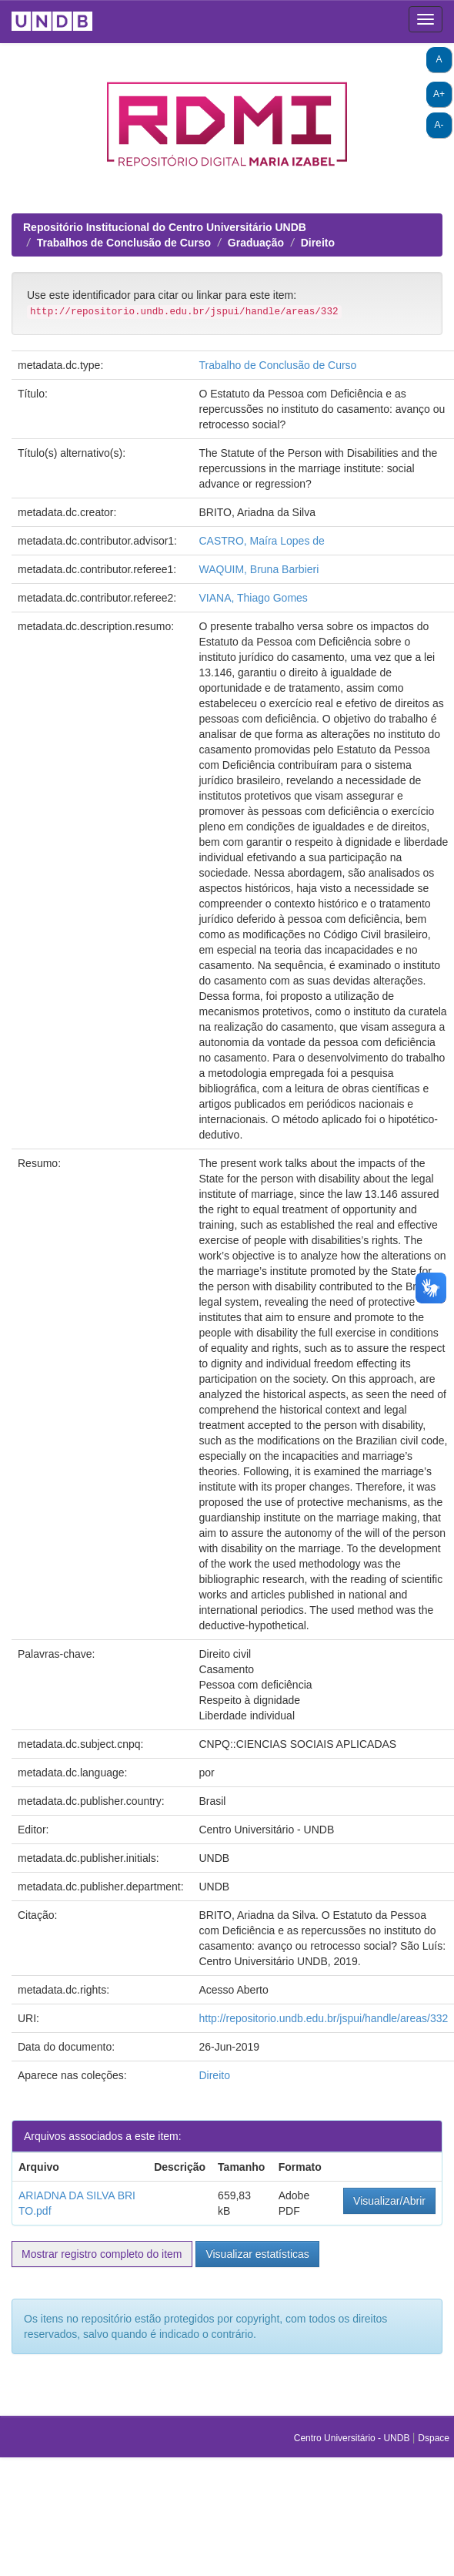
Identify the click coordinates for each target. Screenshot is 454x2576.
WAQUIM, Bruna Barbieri (259, 569)
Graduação (256, 242)
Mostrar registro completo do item (102, 2254)
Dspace (433, 2438)
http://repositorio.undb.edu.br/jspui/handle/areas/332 (323, 2018)
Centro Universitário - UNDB (353, 2438)
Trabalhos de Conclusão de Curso (124, 242)
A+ (439, 94)
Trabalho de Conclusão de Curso (277, 365)
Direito (318, 242)
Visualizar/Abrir (389, 2201)
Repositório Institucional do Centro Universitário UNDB (164, 227)
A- (439, 124)
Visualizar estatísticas (257, 2254)
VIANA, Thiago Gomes (253, 598)
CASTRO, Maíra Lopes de (261, 541)
